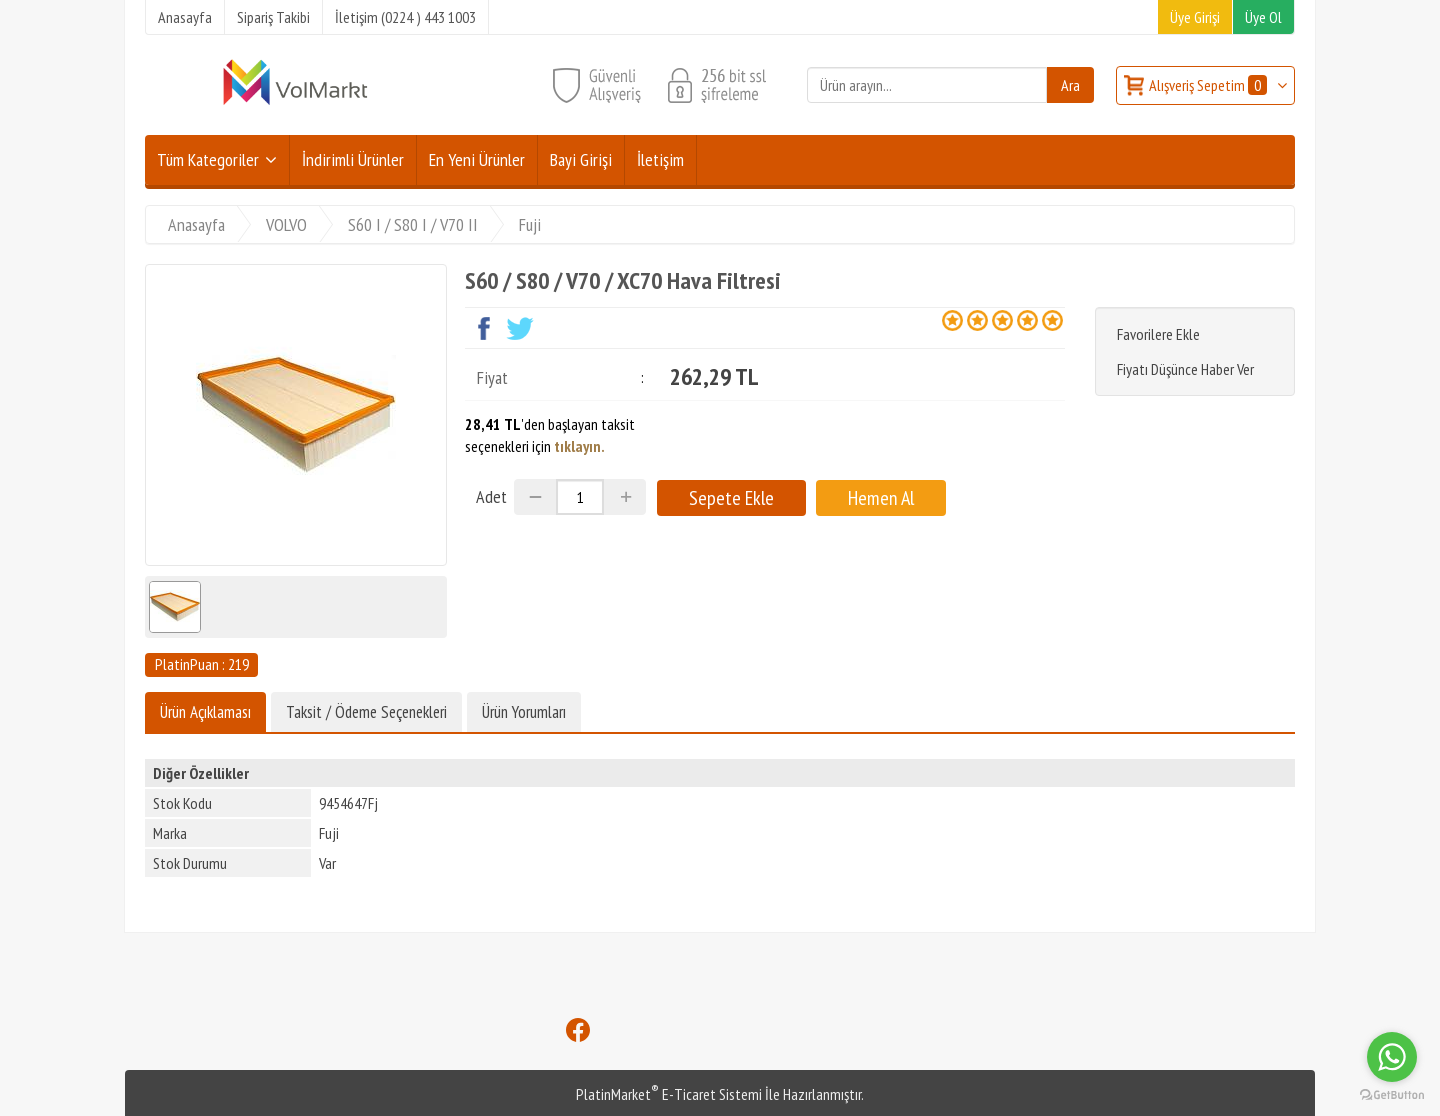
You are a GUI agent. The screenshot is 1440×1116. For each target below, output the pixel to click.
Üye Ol (1263, 17)
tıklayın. (579, 446)
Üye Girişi (1195, 17)
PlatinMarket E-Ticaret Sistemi (669, 1094)
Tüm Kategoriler (208, 159)
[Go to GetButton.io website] (1392, 1095)
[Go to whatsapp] (1392, 1057)
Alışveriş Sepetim (1209, 85)
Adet (491, 496)
